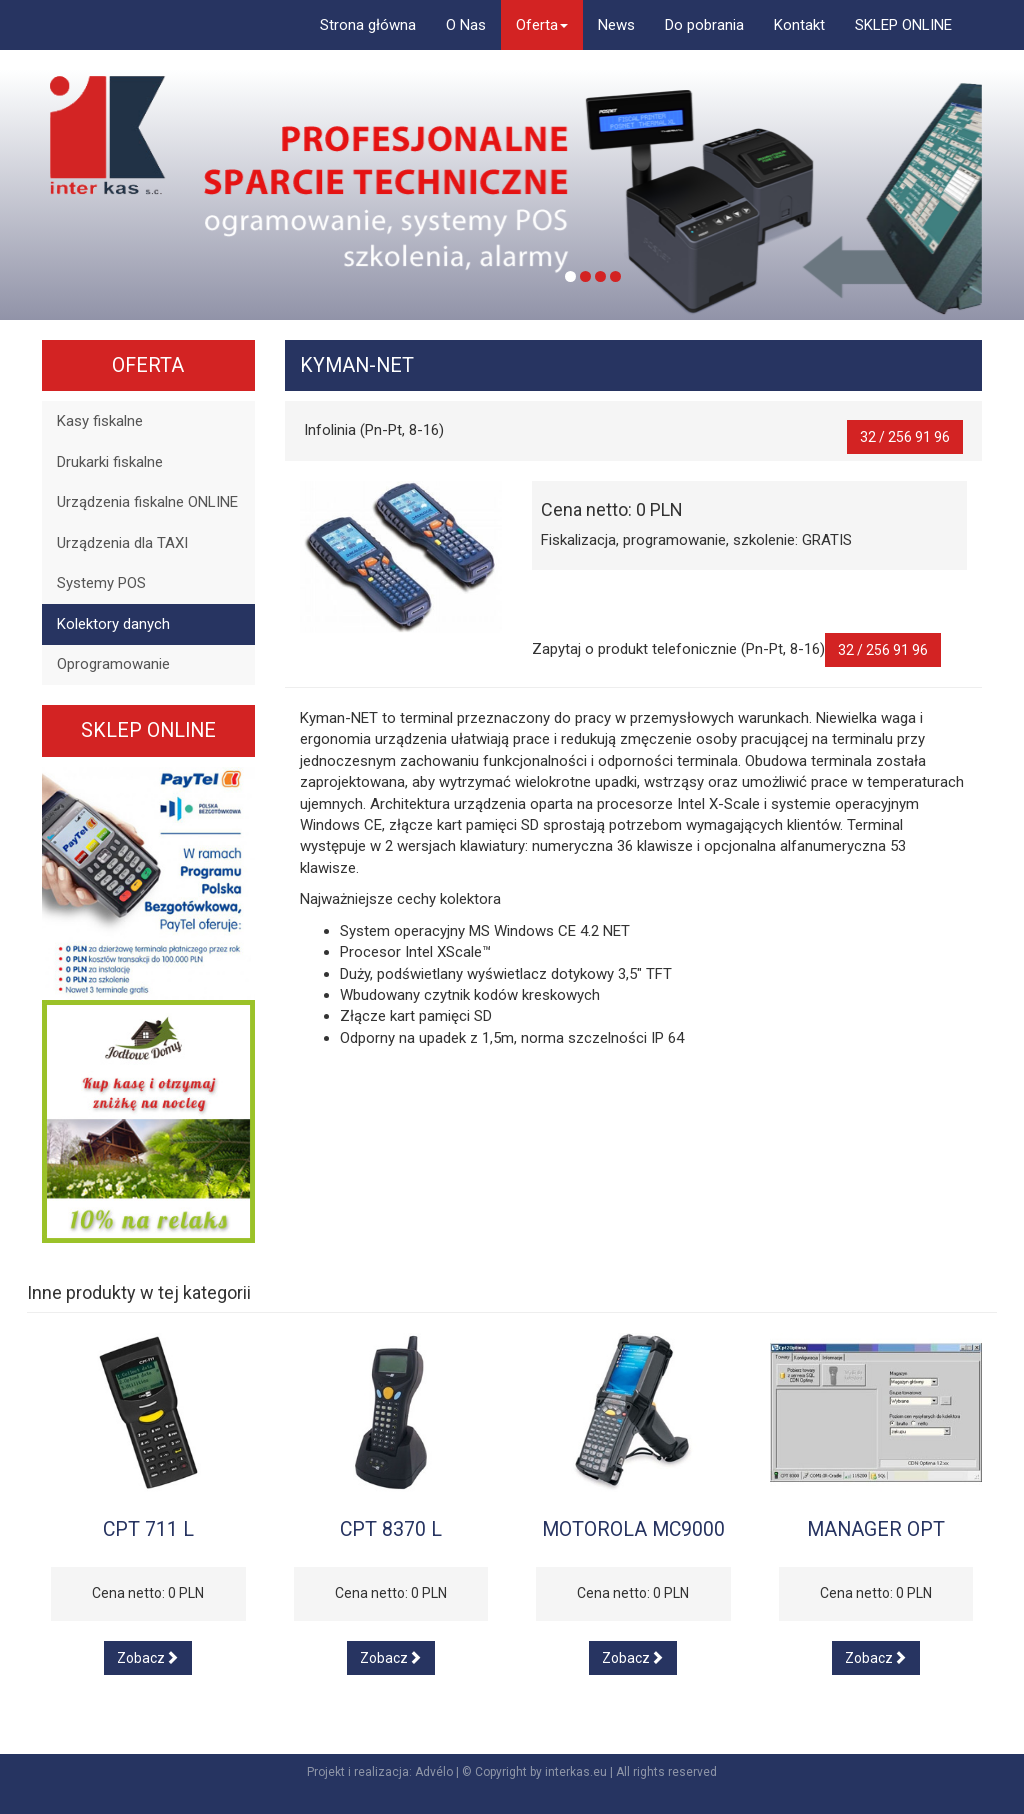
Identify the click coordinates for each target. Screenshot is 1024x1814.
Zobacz (148, 1658)
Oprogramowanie (113, 664)
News (616, 25)
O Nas (466, 25)
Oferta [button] (542, 25)
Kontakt (799, 25)
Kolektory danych (113, 624)
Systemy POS (101, 583)
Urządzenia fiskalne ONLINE (147, 502)
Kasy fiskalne (100, 421)
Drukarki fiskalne (110, 462)
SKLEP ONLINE (903, 25)
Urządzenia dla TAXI (122, 543)
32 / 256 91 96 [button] (905, 437)
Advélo (434, 1772)
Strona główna (368, 25)
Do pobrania (704, 25)
